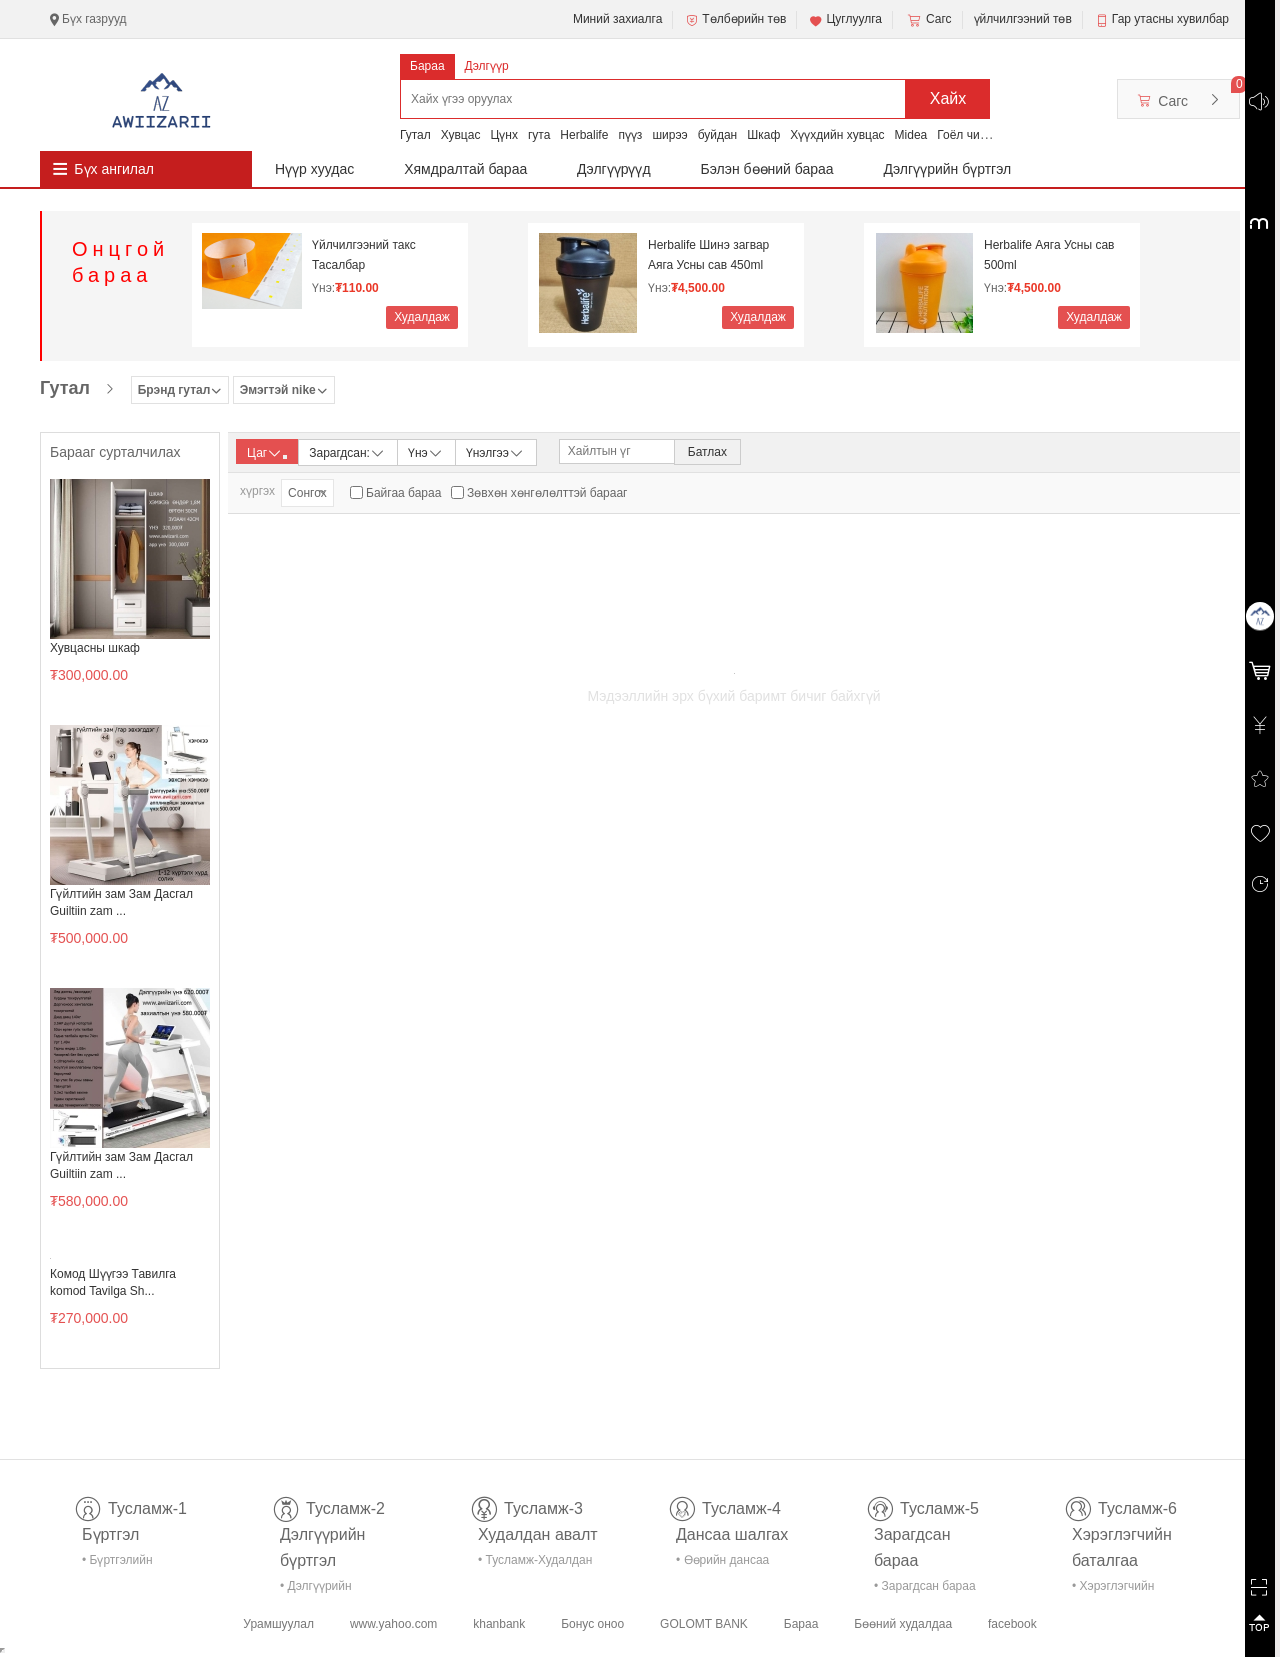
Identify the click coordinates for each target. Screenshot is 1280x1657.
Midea (911, 135)
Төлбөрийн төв (735, 20)
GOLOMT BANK (704, 1624)
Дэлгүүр (487, 66)
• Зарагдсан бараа (925, 1586)
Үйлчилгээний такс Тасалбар (364, 255)
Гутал (415, 135)
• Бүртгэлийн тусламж (117, 1563)
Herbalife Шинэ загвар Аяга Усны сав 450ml (708, 255)
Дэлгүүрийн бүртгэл (948, 169)
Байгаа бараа (403, 493)
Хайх (948, 98)
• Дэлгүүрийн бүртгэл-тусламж (326, 1589)
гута (539, 135)
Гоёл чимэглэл (977, 135)
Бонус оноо (592, 1624)
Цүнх (504, 135)
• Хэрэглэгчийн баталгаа (1113, 1589)
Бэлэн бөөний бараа (767, 169)
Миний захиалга (617, 19)
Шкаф (763, 135)
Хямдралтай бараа (465, 169)
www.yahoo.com (393, 1624)
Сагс (928, 20)
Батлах (707, 452)
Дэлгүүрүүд (614, 169)
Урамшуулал (278, 1624)
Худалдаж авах (422, 319)
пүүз (630, 135)
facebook (1012, 1624)
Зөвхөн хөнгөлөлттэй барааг (547, 493)
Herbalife (584, 135)
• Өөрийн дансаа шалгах (722, 1563)
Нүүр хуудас (314, 169)
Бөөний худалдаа (903, 1624)
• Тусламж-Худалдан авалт (535, 1563)
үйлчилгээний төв (1023, 19)
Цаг (267, 453)
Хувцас (461, 135)
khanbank (499, 1624)
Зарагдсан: (347, 451)
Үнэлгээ (495, 451)
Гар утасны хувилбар (1170, 19)
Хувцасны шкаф (95, 648)
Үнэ (426, 451)
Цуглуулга (845, 20)
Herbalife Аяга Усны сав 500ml (1049, 255)
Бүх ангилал (114, 169)
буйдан (718, 135)
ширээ (669, 135)
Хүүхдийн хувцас (837, 135)
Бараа (427, 66)
